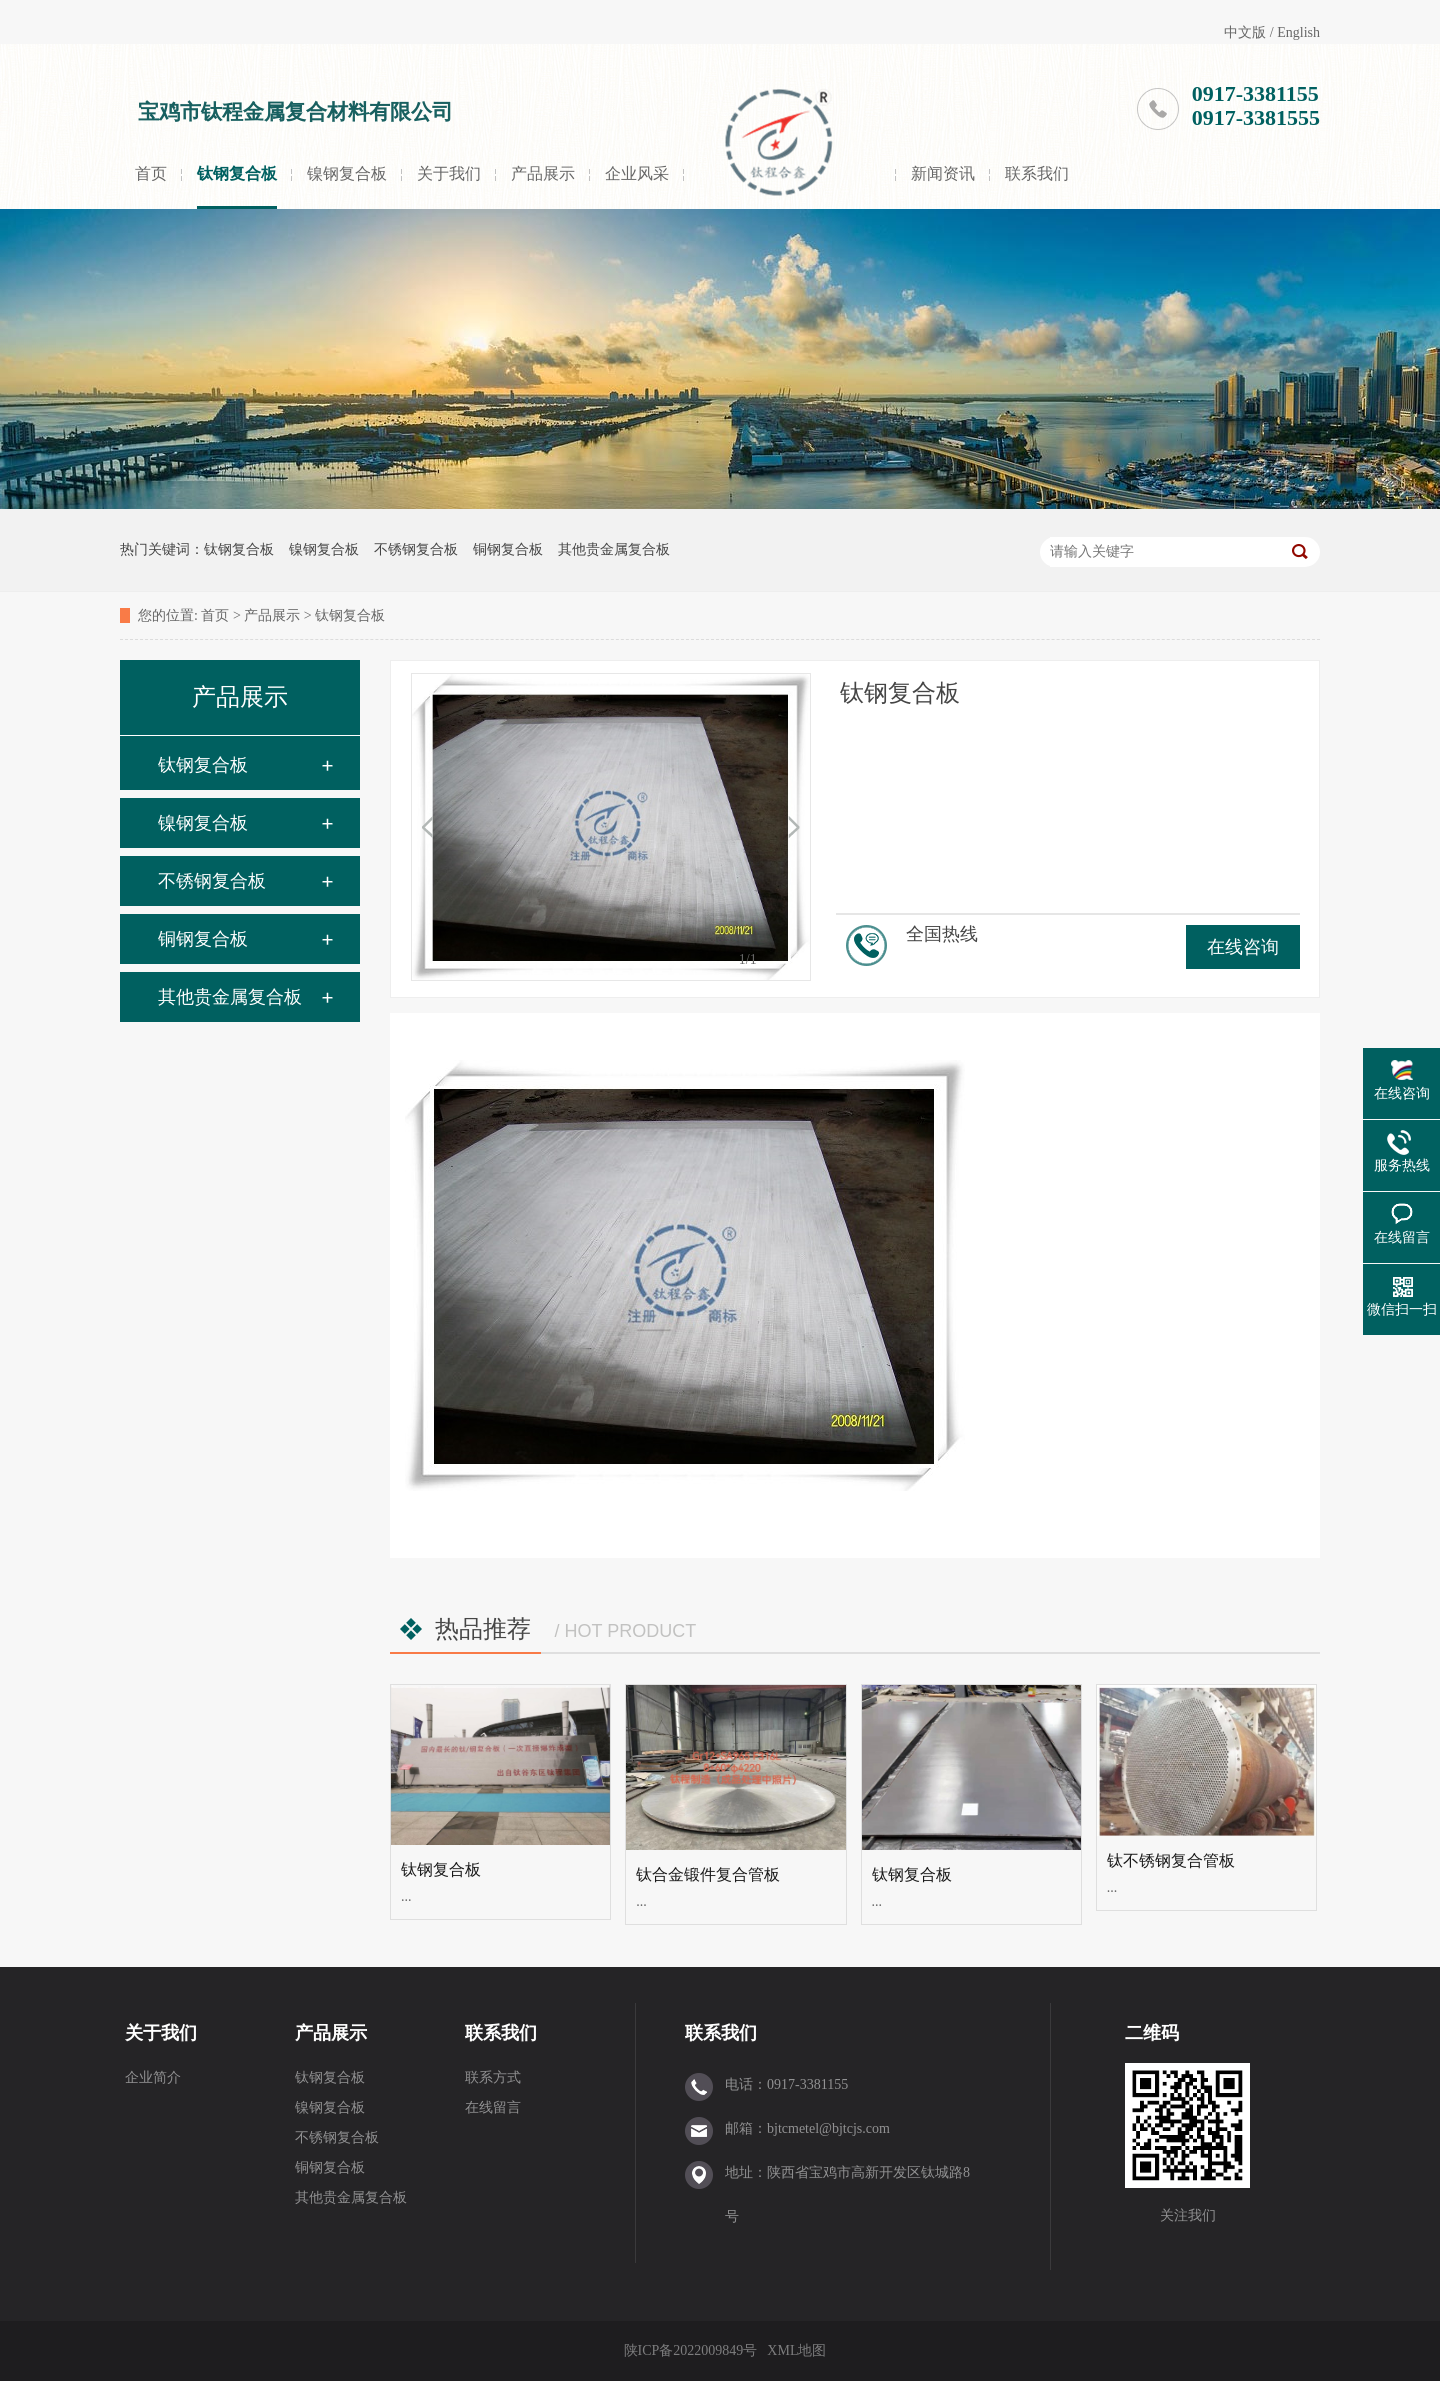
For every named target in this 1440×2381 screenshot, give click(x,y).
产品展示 (543, 173)
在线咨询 (1243, 947)
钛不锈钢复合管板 (1171, 1860)
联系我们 (1037, 173)
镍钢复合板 (347, 173)
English (1298, 32)
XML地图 (796, 2350)
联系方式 (493, 2077)
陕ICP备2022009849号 (691, 2350)
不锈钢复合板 (416, 549)
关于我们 (449, 173)
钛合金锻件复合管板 (708, 1874)
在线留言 (493, 2107)
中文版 (1245, 32)
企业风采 (637, 173)
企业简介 (153, 2077)
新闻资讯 (943, 173)
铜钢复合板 (508, 549)
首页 (151, 173)
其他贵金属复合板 (614, 549)
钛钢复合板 (237, 173)
